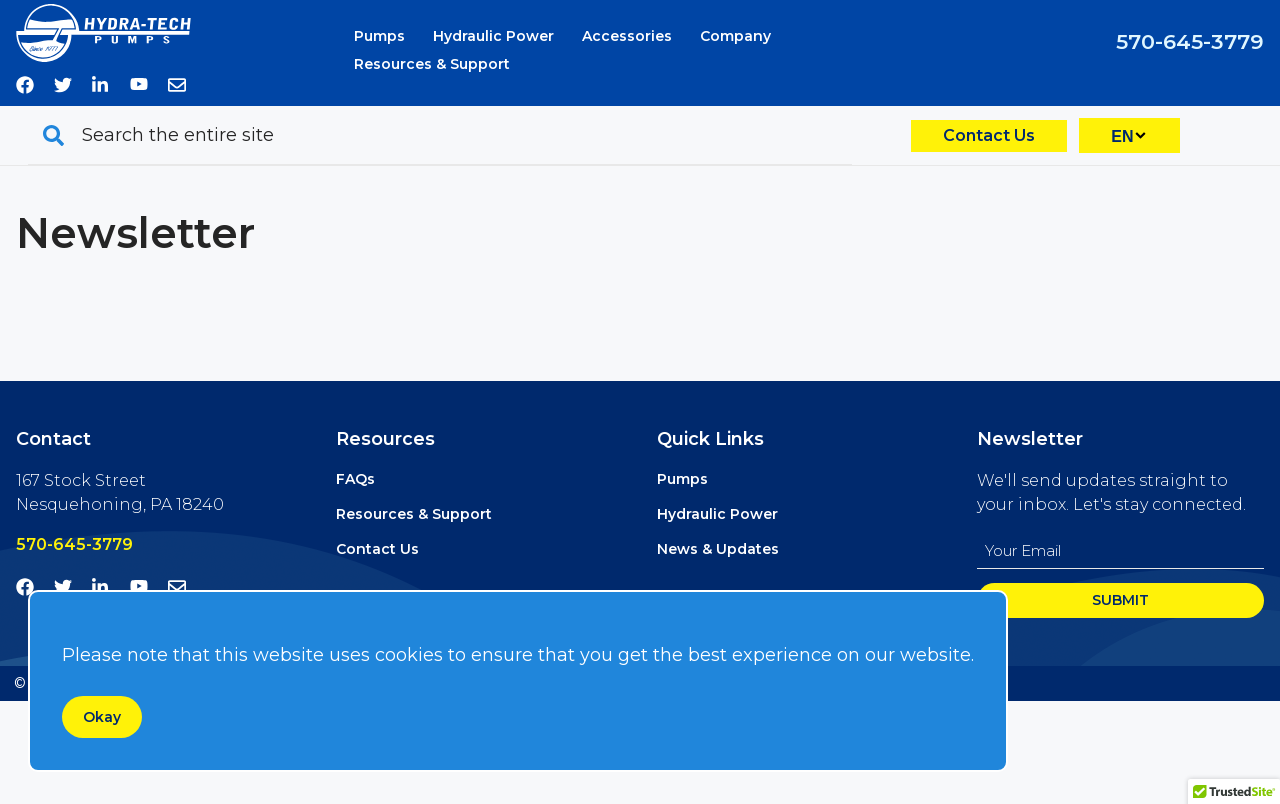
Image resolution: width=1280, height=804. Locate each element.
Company (735, 36)
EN (1122, 136)
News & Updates (718, 549)
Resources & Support (432, 64)
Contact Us (989, 135)
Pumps (379, 36)
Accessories (627, 36)
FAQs (355, 479)
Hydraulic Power (493, 36)
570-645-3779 (1190, 41)
